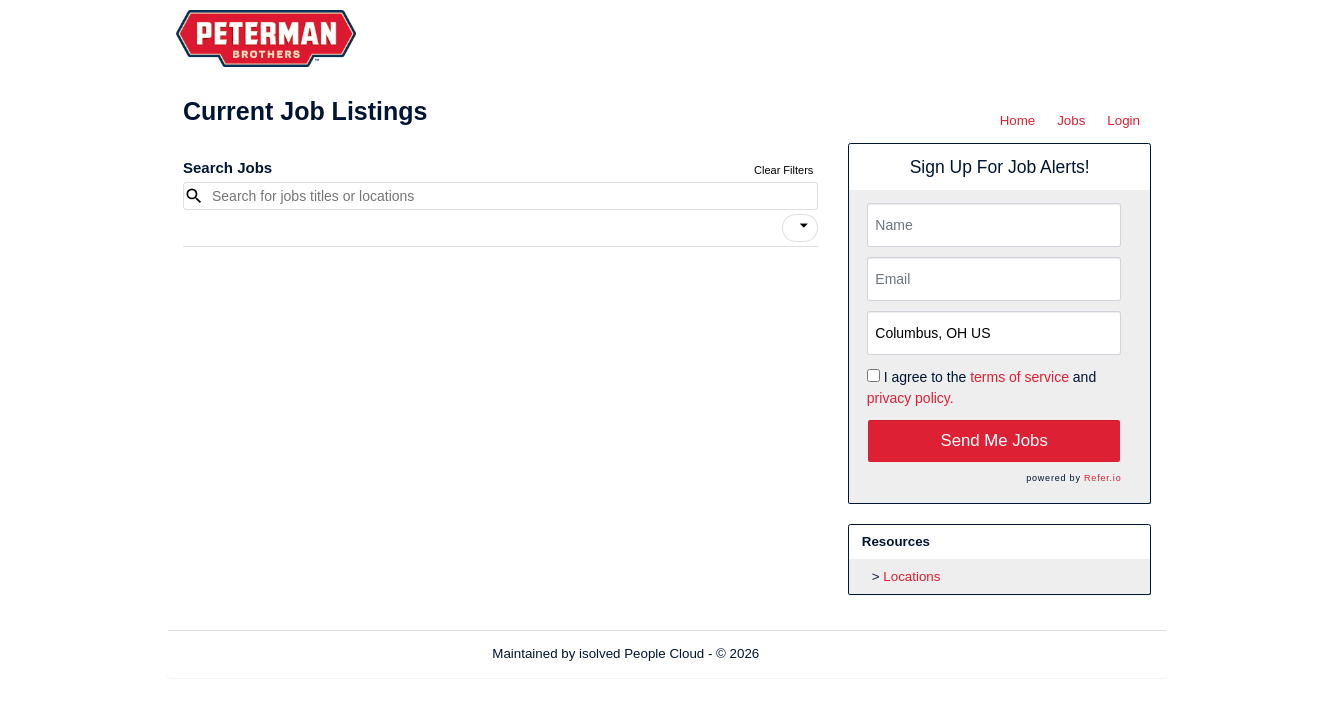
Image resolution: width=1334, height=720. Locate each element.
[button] (800, 228)
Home (1018, 120)
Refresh (818, 653)
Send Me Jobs (994, 440)
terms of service (1019, 377)
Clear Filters (783, 170)
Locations (911, 576)
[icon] (804, 226)
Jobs (1071, 120)
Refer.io (1102, 478)
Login (1123, 120)
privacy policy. (910, 398)
